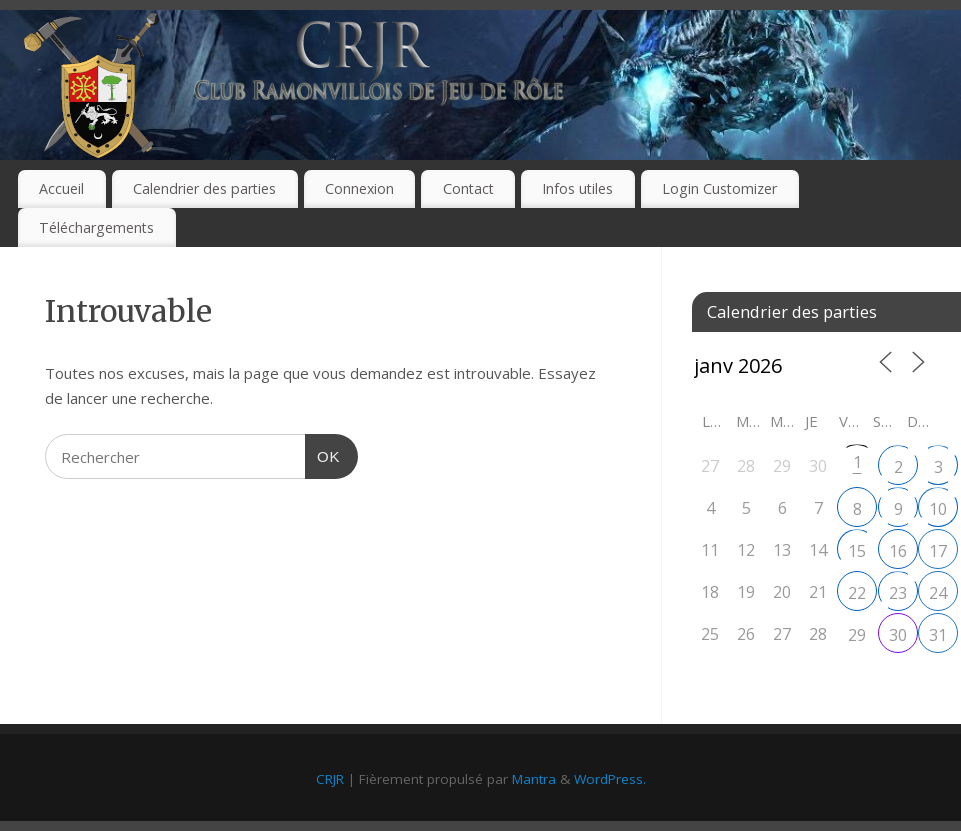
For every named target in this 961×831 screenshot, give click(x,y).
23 (898, 593)
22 (857, 593)
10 (938, 509)
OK (323, 454)
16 (898, 551)
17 (938, 551)
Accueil (61, 188)
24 (938, 593)
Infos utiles (577, 188)
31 (938, 635)
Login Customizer (719, 188)
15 (857, 551)
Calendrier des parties (204, 188)
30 (898, 635)
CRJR (330, 779)
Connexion (359, 188)
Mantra (534, 779)
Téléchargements (96, 227)
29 (857, 635)
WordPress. (610, 779)
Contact (468, 188)
